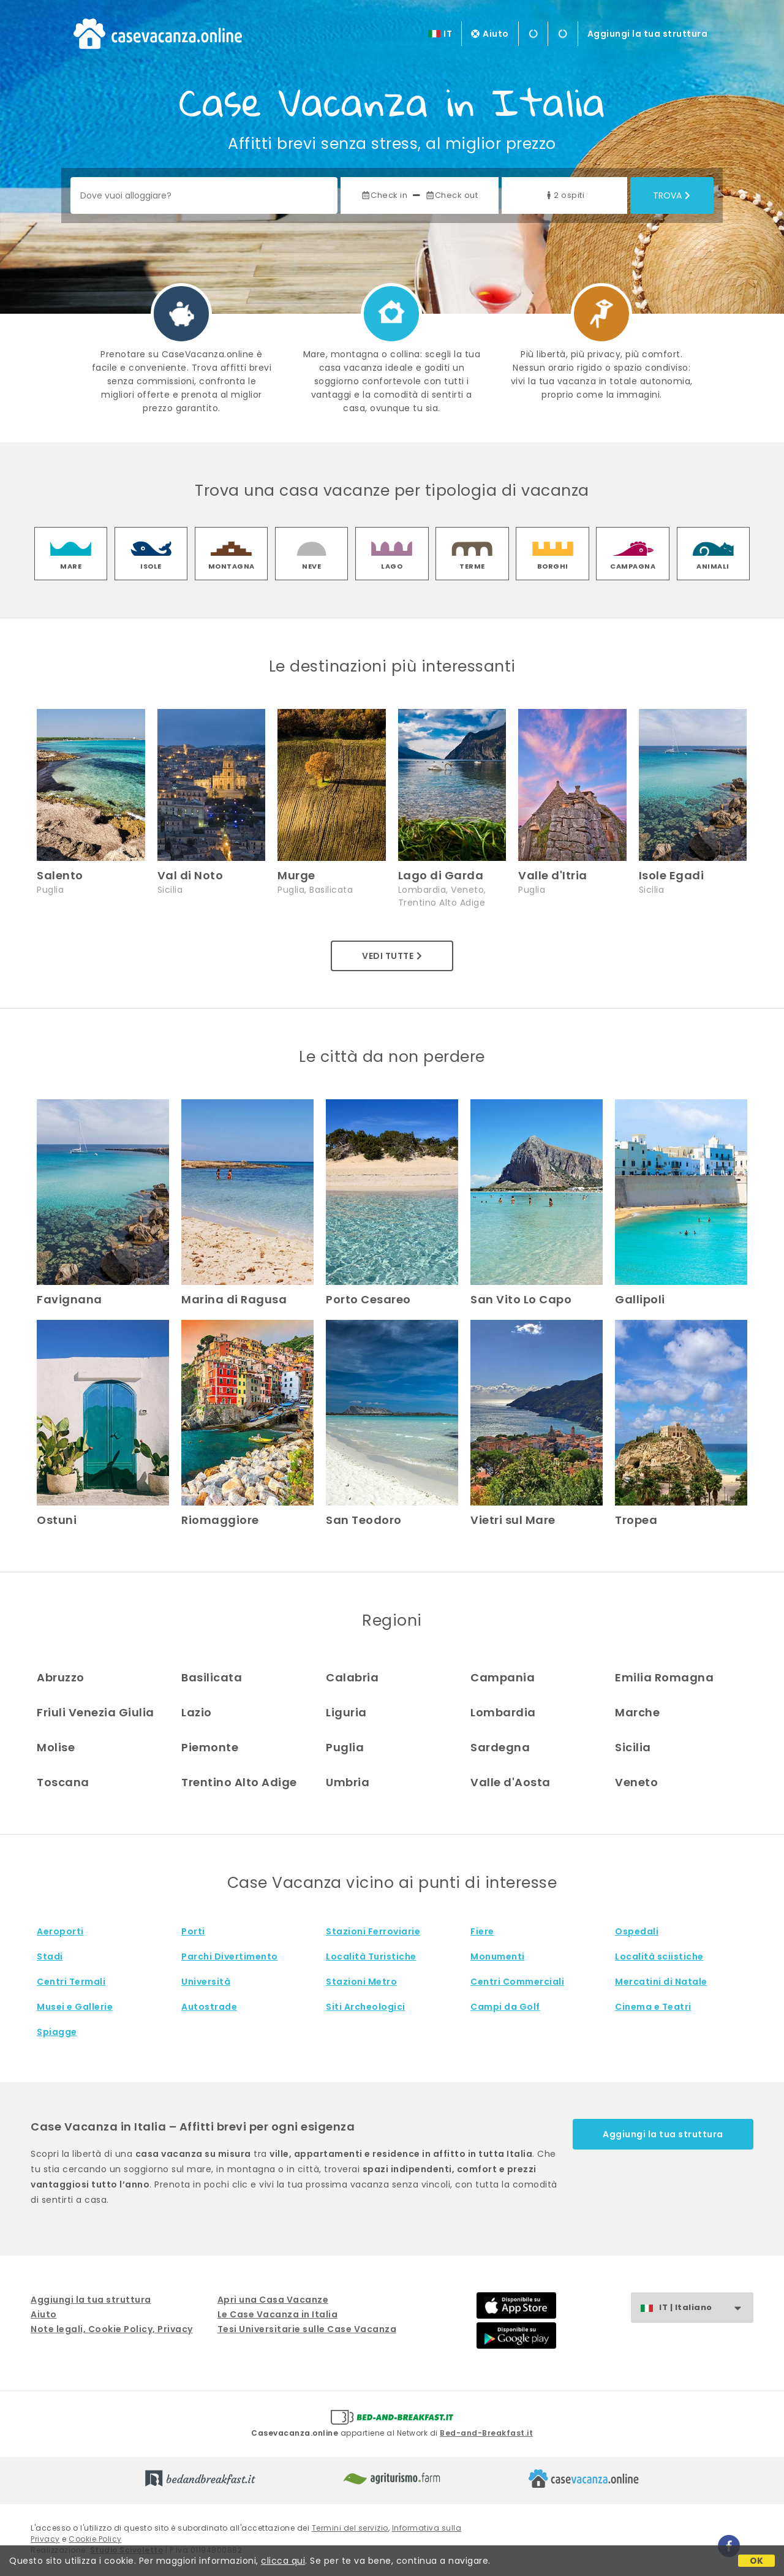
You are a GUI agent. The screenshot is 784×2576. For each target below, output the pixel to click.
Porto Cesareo (368, 1299)
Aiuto (490, 34)
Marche (637, 1712)
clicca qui (283, 2561)
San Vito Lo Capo (520, 1299)
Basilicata (211, 1677)
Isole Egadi (671, 875)
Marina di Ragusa (234, 1299)
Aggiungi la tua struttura (647, 34)
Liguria (346, 1712)
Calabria (352, 1677)
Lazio (196, 1712)
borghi (552, 566)
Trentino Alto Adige (239, 1782)
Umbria (347, 1782)
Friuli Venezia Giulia (95, 1712)
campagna (632, 566)
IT (447, 34)
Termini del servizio (350, 2528)
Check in (384, 195)
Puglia (345, 1747)
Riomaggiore (220, 1520)
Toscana (63, 1782)
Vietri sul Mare (513, 1520)
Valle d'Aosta (510, 1782)
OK (757, 2561)
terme (472, 566)
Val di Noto (190, 875)
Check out (451, 195)
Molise (56, 1747)
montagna (231, 566)
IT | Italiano (706, 2308)
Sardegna (500, 1747)
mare (70, 566)
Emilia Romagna (664, 1677)
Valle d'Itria (552, 875)
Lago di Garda (441, 875)
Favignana (69, 1299)
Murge (296, 875)
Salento (60, 875)
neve (311, 566)
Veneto (636, 1782)
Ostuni (57, 1520)
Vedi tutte (392, 956)
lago (391, 566)
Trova (671, 195)
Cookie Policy (95, 2539)
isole (151, 566)
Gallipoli (640, 1299)
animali (712, 566)
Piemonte (209, 1747)
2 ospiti (564, 195)
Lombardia (503, 1712)
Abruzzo (61, 1677)
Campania (502, 1677)
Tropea (636, 1520)
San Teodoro (364, 1520)
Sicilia (633, 1747)
